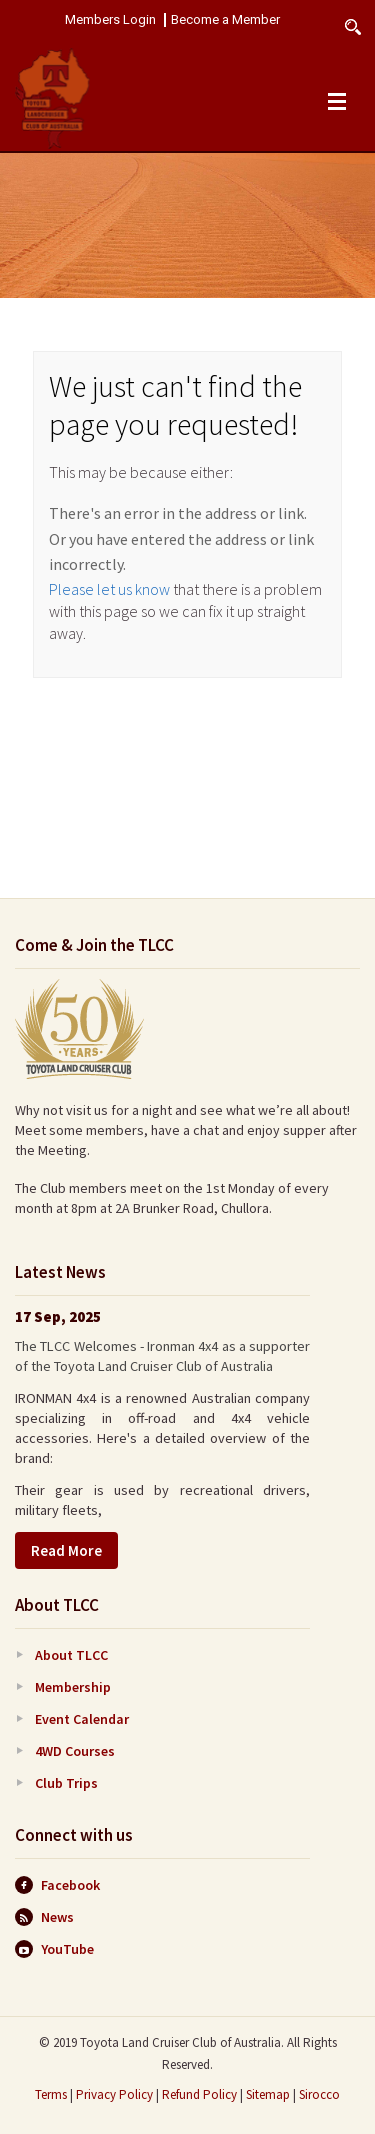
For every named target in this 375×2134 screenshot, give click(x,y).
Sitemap (268, 2094)
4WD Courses (75, 1751)
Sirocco (319, 2094)
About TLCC (71, 1655)
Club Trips (66, 1783)
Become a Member (225, 20)
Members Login (110, 20)
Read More (66, 1550)
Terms (51, 2094)
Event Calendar (82, 1719)
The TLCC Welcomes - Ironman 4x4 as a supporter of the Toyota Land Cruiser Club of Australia (162, 1356)
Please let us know (109, 589)
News (44, 1917)
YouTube (54, 1949)
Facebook (57, 1885)
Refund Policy (199, 2094)
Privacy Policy (114, 2094)
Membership (73, 1687)
